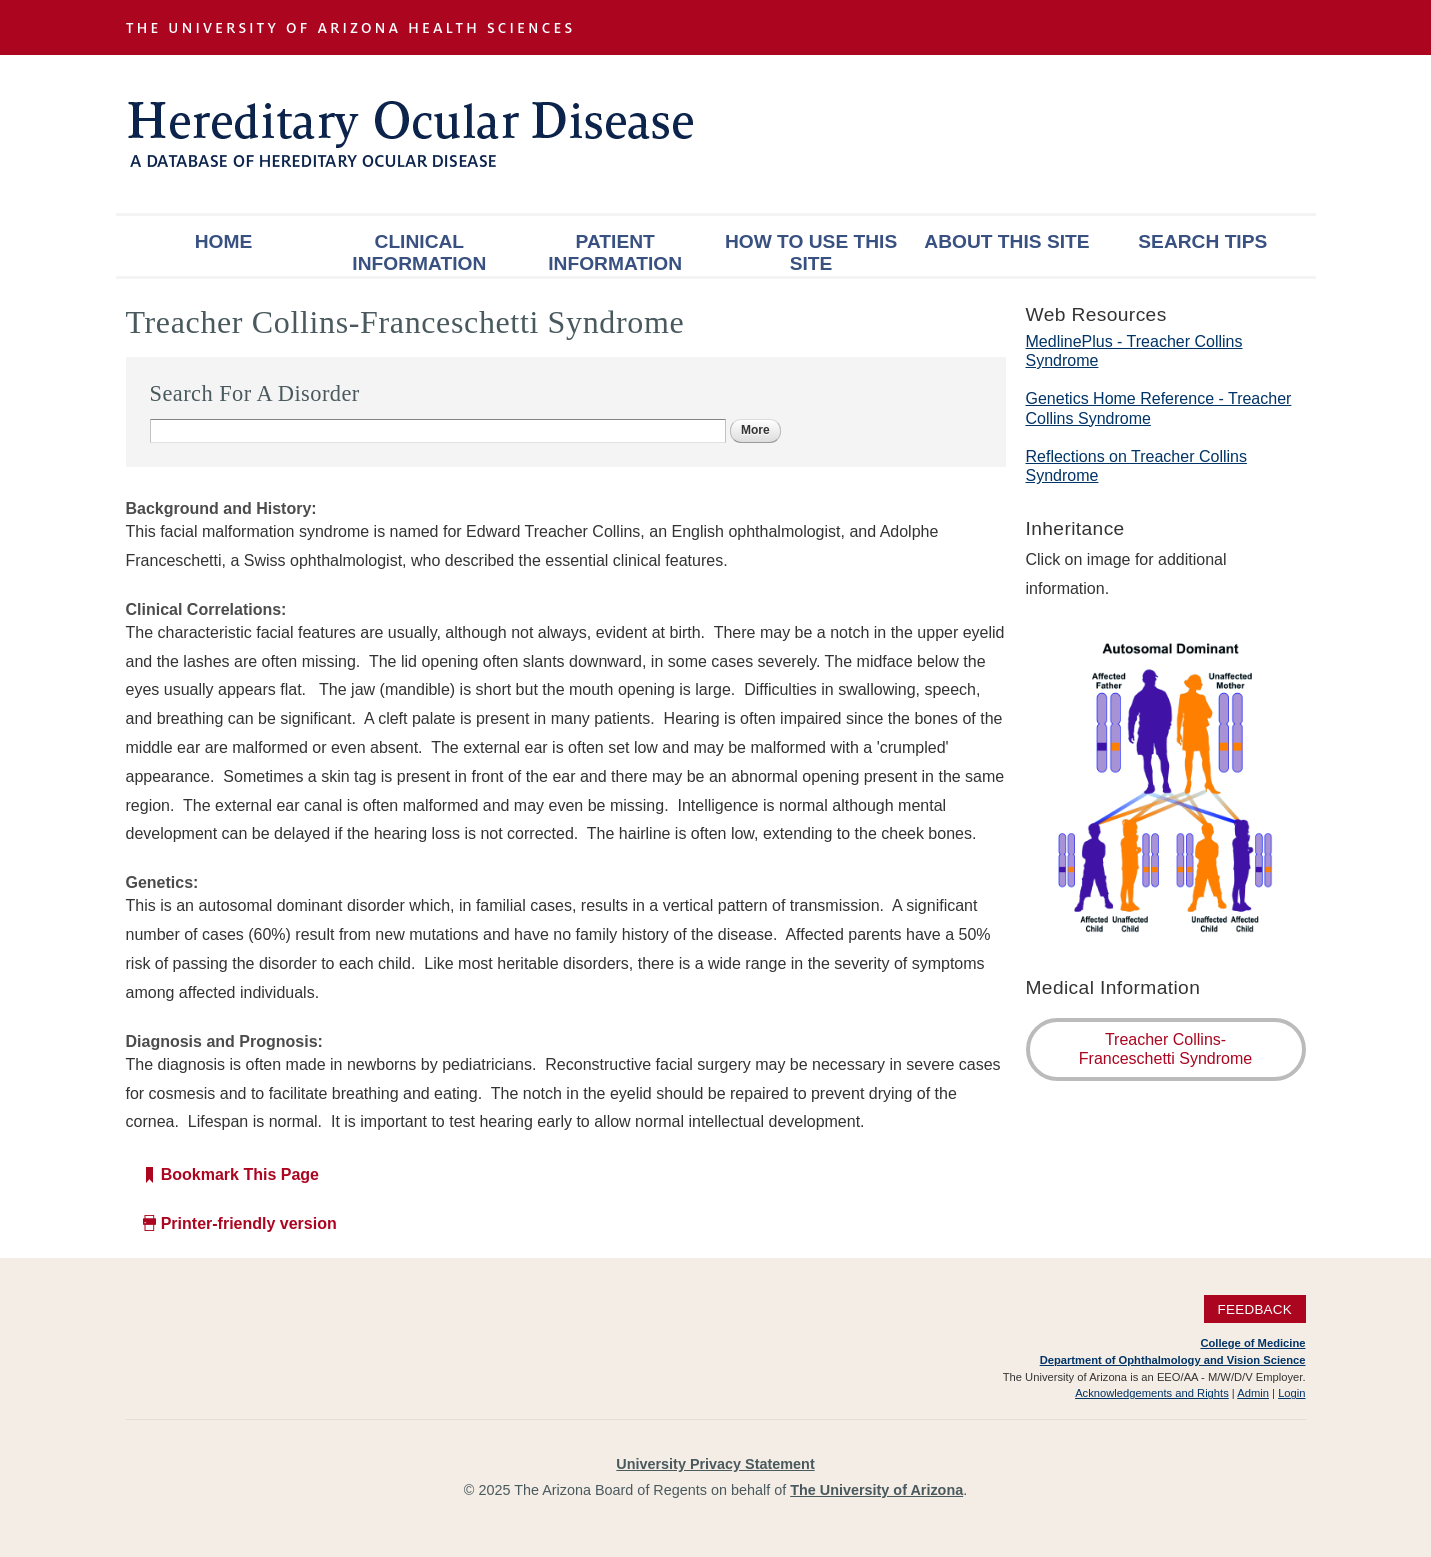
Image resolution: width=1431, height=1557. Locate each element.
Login (1291, 1393)
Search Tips (1202, 241)
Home (224, 241)
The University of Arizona (876, 1490)
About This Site (1006, 241)
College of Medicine (1252, 1343)
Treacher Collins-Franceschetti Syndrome (1165, 1049)
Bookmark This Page (240, 1174)
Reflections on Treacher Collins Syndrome (1136, 466)
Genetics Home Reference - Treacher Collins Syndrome (1159, 408)
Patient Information (615, 252)
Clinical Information (419, 252)
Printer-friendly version (249, 1223)
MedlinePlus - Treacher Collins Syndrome (1134, 351)
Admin (1253, 1393)
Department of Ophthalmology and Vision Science (1173, 1360)
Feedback (1254, 1308)
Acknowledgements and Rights (1152, 1393)
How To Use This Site (811, 252)
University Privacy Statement (715, 1464)
